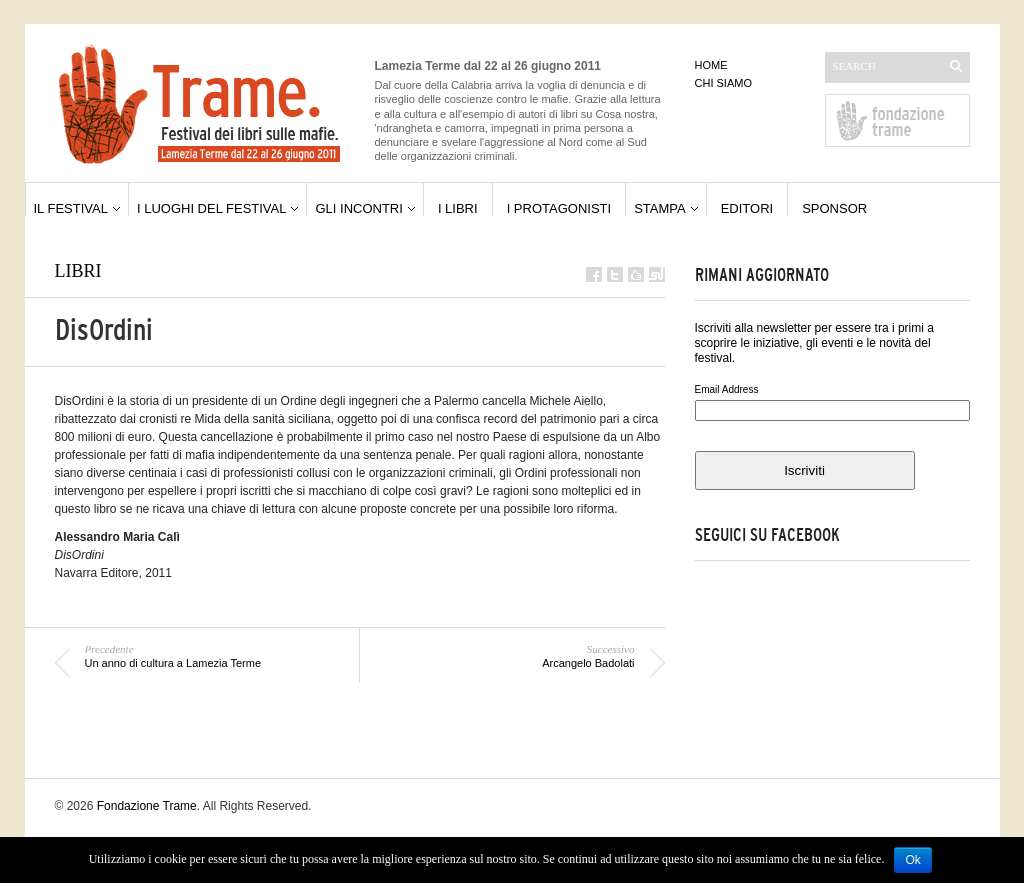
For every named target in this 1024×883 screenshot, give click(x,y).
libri (78, 271)
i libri (458, 208)
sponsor (834, 208)
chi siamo (723, 83)
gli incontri (358, 208)
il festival (71, 208)
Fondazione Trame (147, 806)
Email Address (727, 389)
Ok (912, 860)
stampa (660, 208)
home (711, 65)
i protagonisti (559, 208)
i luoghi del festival (212, 208)
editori (747, 208)
